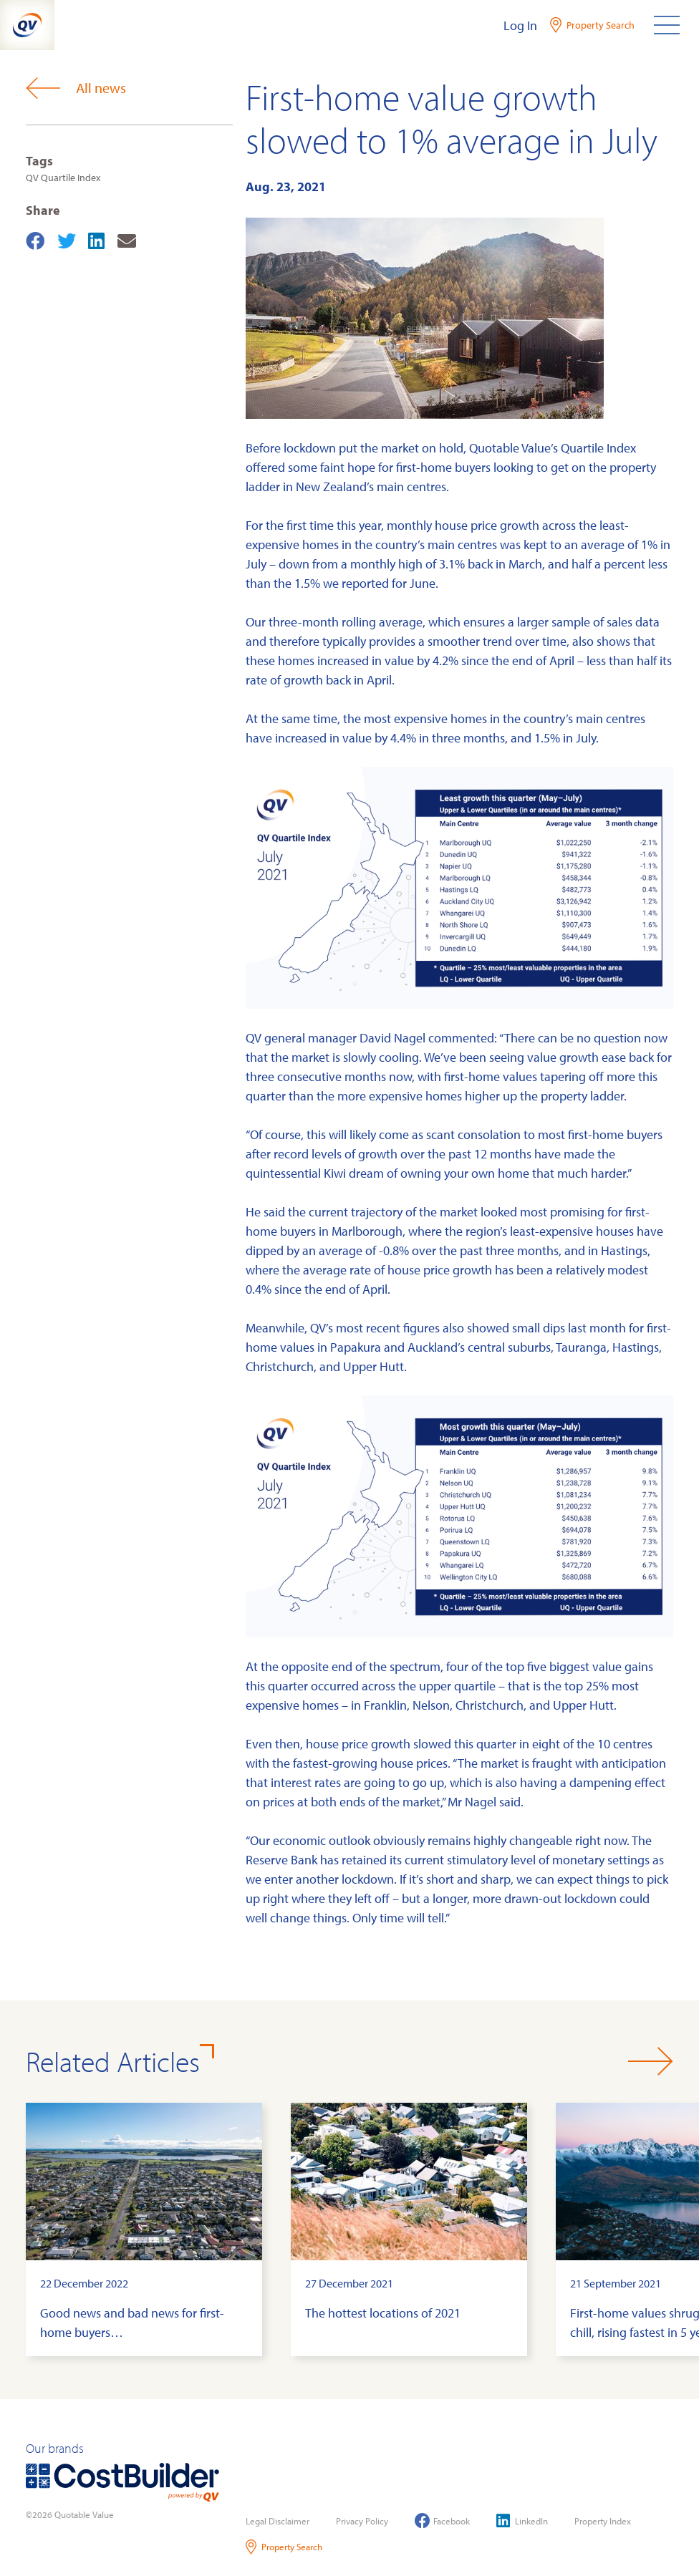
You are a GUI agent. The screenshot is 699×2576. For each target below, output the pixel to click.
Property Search (284, 2547)
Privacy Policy (362, 2521)
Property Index (602, 2521)
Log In (520, 25)
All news (76, 88)
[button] (650, 2061)
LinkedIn (522, 2520)
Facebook (442, 2520)
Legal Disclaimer (277, 2521)
